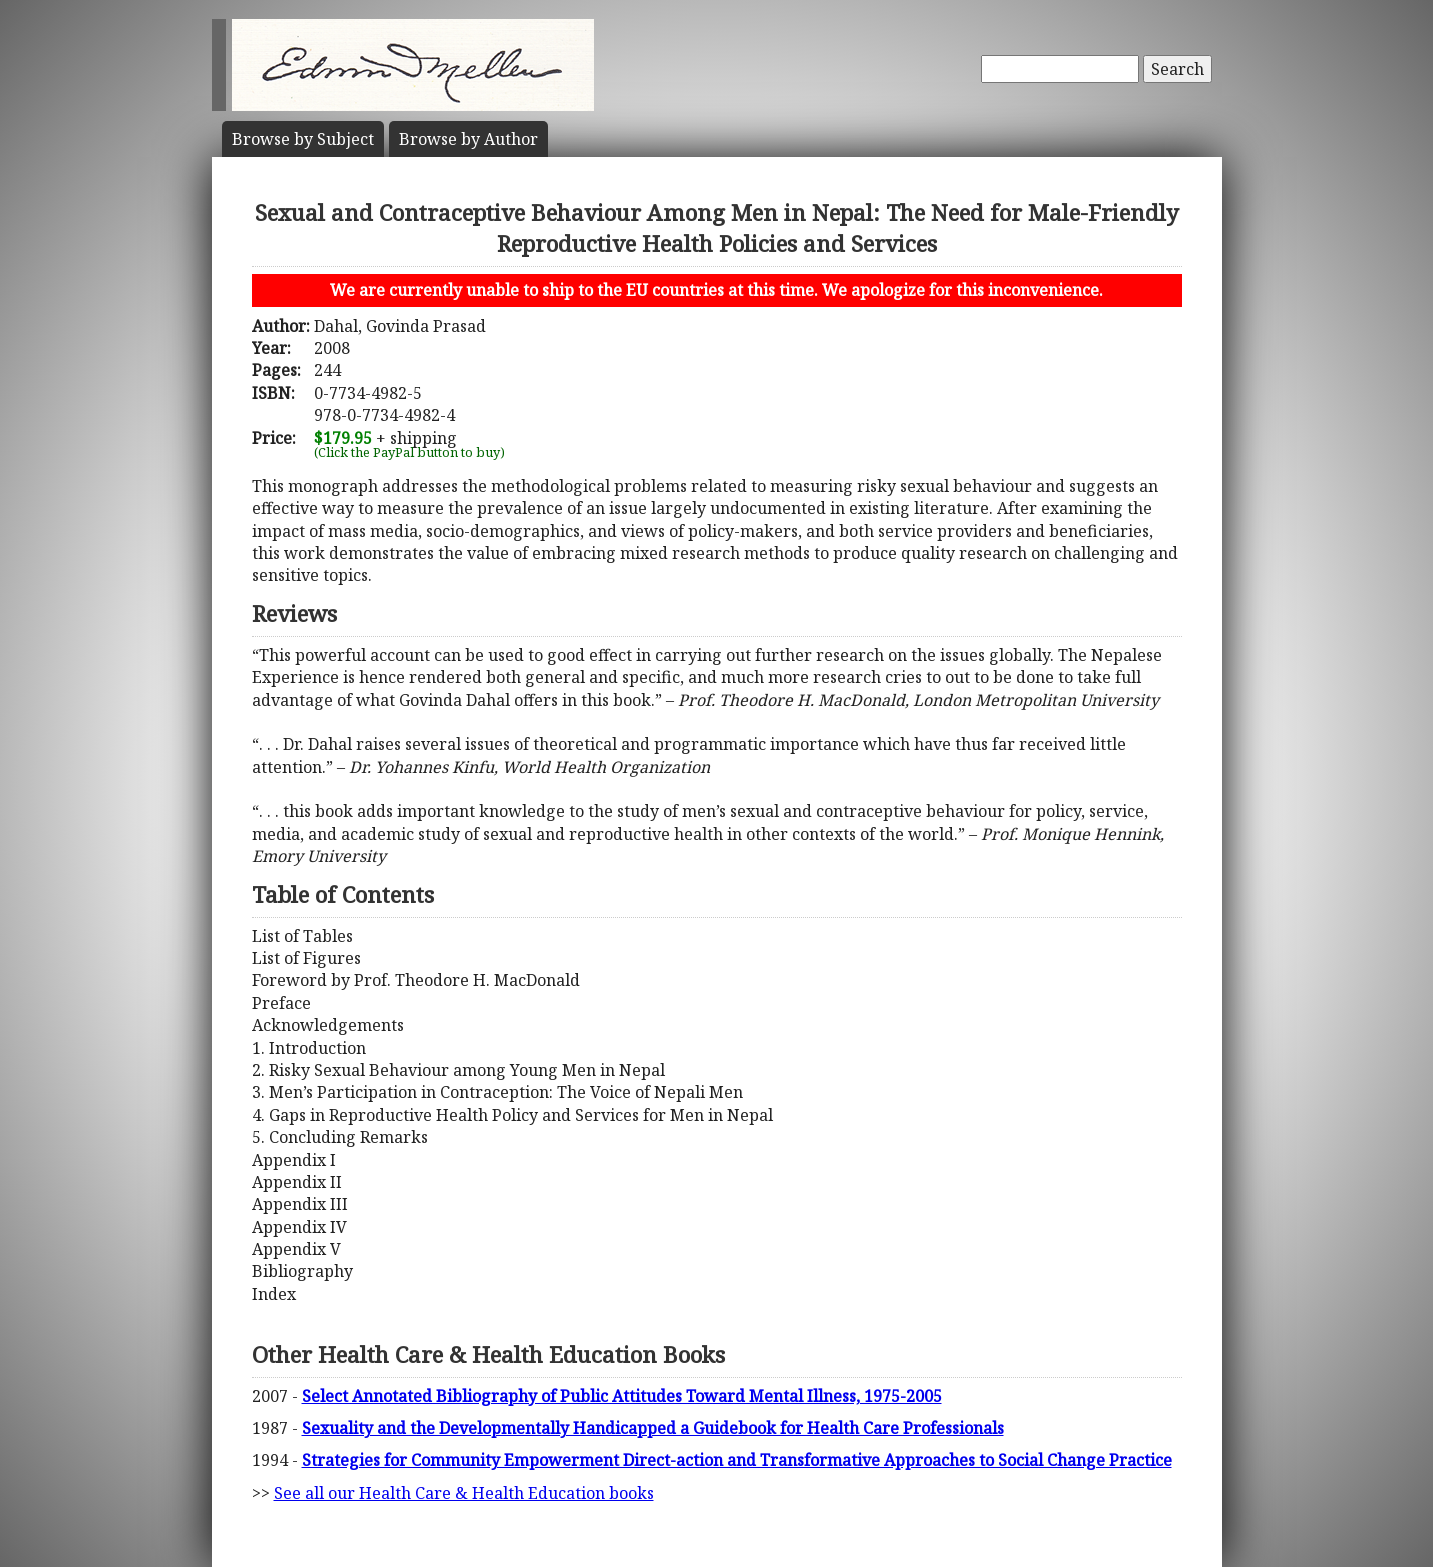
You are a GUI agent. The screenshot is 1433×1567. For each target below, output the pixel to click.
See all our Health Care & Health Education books (464, 1493)
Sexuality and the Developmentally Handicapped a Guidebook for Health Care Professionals (653, 1428)
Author (468, 139)
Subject (303, 139)
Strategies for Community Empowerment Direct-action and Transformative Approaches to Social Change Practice (737, 1460)
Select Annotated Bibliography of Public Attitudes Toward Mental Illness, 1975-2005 (622, 1396)
